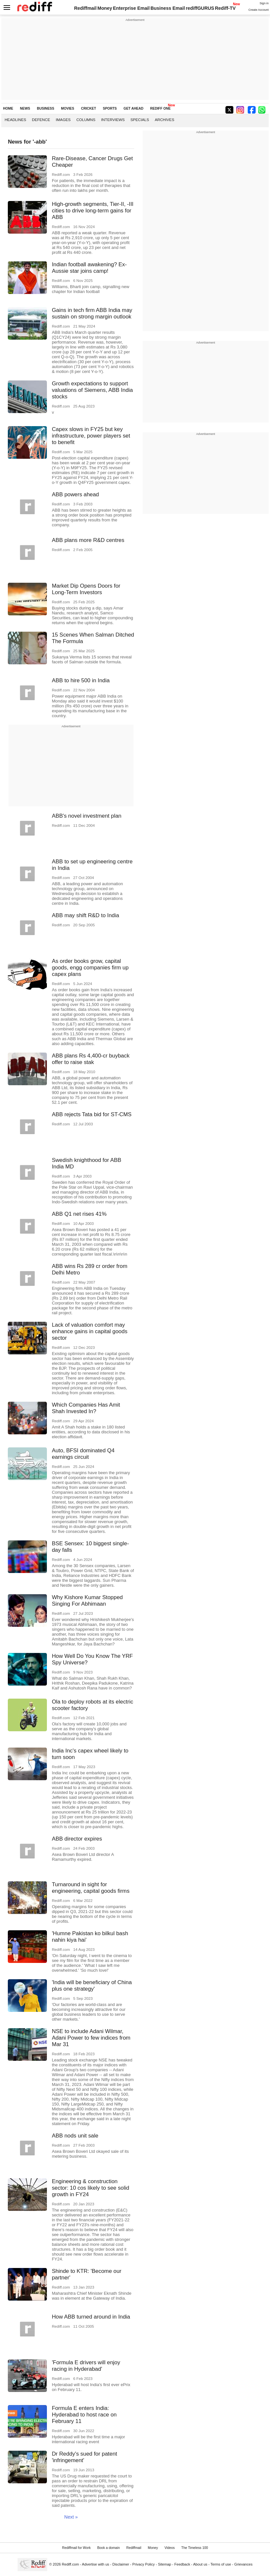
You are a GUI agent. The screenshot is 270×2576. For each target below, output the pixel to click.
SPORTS (110, 108)
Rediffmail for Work (76, 2548)
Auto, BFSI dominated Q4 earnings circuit (83, 1453)
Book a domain (108, 2548)
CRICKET (88, 108)
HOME (8, 108)
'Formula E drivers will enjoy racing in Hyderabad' (86, 2365)
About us (200, 2564)
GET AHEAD (133, 108)
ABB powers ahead (75, 494)
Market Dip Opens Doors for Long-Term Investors (86, 589)
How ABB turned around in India (91, 2317)
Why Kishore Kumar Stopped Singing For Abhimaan (87, 1600)
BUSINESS (45, 108)
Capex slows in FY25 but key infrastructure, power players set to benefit (91, 435)
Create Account (259, 9)
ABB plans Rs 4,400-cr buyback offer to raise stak (90, 1059)
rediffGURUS (200, 8)
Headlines (15, 119)
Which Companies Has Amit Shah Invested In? (86, 1408)
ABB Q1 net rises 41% (79, 1214)
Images (63, 119)
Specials (139, 119)
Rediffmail (85, 8)
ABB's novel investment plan (86, 816)
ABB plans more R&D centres (88, 540)
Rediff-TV (225, 8)
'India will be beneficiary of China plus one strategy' (92, 1985)
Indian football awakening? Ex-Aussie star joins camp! (89, 267)
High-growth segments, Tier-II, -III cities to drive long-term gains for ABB (93, 210)
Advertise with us (95, 2564)
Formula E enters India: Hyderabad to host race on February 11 (84, 2414)
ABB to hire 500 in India (80, 680)
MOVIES (67, 108)
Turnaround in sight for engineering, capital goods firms (90, 1887)
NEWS (25, 108)
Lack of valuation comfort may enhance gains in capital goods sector (89, 1331)
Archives (164, 119)
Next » (71, 2517)
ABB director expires (77, 1839)
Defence (41, 119)
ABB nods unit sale (75, 2136)
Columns (85, 119)
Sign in (264, 3)
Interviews (113, 119)
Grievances (243, 2564)
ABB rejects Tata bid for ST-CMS (92, 1114)
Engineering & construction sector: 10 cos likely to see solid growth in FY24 (90, 2188)
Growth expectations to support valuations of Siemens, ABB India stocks (92, 390)
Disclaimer (120, 2564)
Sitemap (164, 2564)
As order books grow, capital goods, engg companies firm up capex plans (90, 967)
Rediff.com (70, 2564)
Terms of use (220, 2564)
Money (104, 8)
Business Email (167, 8)
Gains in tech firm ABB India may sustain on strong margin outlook (92, 313)
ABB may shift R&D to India (85, 915)
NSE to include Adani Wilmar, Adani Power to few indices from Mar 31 (91, 2037)
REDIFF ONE (160, 108)
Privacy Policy (143, 2564)
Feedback (182, 2564)
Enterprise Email (131, 8)
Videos (169, 2548)
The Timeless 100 (194, 2548)
